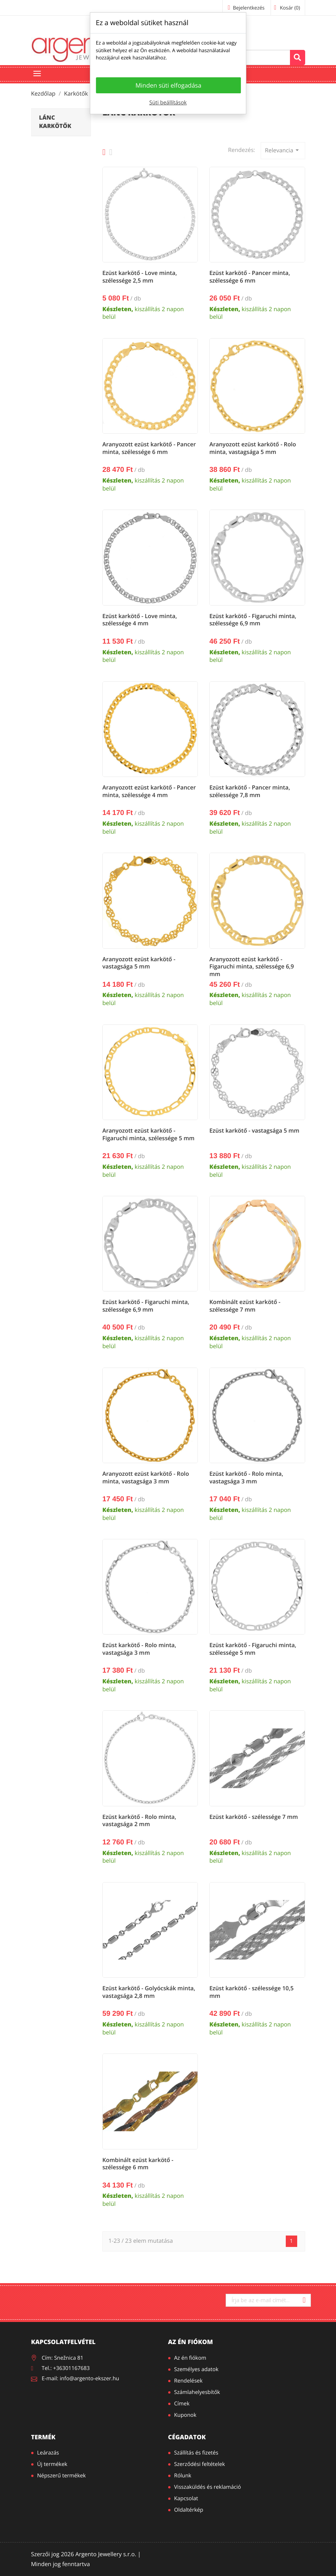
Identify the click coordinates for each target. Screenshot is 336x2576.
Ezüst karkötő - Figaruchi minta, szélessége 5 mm (252, 1649)
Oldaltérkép (189, 2510)
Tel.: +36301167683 (66, 2368)
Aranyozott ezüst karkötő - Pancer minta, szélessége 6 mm (149, 448)
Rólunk (182, 2475)
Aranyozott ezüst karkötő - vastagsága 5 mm (138, 963)
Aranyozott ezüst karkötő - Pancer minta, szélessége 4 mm (149, 791)
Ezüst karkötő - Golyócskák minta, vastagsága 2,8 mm (148, 1992)
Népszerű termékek (61, 2475)
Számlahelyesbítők (197, 2392)
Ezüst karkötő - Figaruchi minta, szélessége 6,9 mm (252, 620)
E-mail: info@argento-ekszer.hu (80, 2378)
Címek (182, 2403)
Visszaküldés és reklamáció (207, 2487)
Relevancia (283, 150)
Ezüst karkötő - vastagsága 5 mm (254, 1131)
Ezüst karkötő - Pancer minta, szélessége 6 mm (249, 276)
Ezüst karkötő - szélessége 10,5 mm (251, 1992)
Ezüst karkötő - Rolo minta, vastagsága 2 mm (139, 1820)
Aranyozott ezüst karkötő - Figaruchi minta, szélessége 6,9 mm (251, 967)
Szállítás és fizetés (196, 2452)
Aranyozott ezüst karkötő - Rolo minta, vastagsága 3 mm (145, 1477)
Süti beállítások (167, 102)
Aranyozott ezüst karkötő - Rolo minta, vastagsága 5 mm (252, 448)
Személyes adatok (196, 2369)
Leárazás (48, 2452)
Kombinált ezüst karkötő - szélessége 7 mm (244, 1306)
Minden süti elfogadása (168, 85)
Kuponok (185, 2415)
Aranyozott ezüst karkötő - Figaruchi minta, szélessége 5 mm (148, 1134)
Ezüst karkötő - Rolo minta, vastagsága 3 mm (246, 1477)
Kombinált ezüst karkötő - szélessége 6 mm (138, 2164)
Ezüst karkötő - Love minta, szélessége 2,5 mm (139, 276)
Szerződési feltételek (199, 2464)
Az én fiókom (190, 2342)
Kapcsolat (186, 2498)
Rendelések (188, 2380)
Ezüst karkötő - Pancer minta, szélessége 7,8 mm (249, 791)
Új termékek (52, 2464)
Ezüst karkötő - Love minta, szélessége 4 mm (139, 620)
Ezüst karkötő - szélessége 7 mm (253, 1817)
